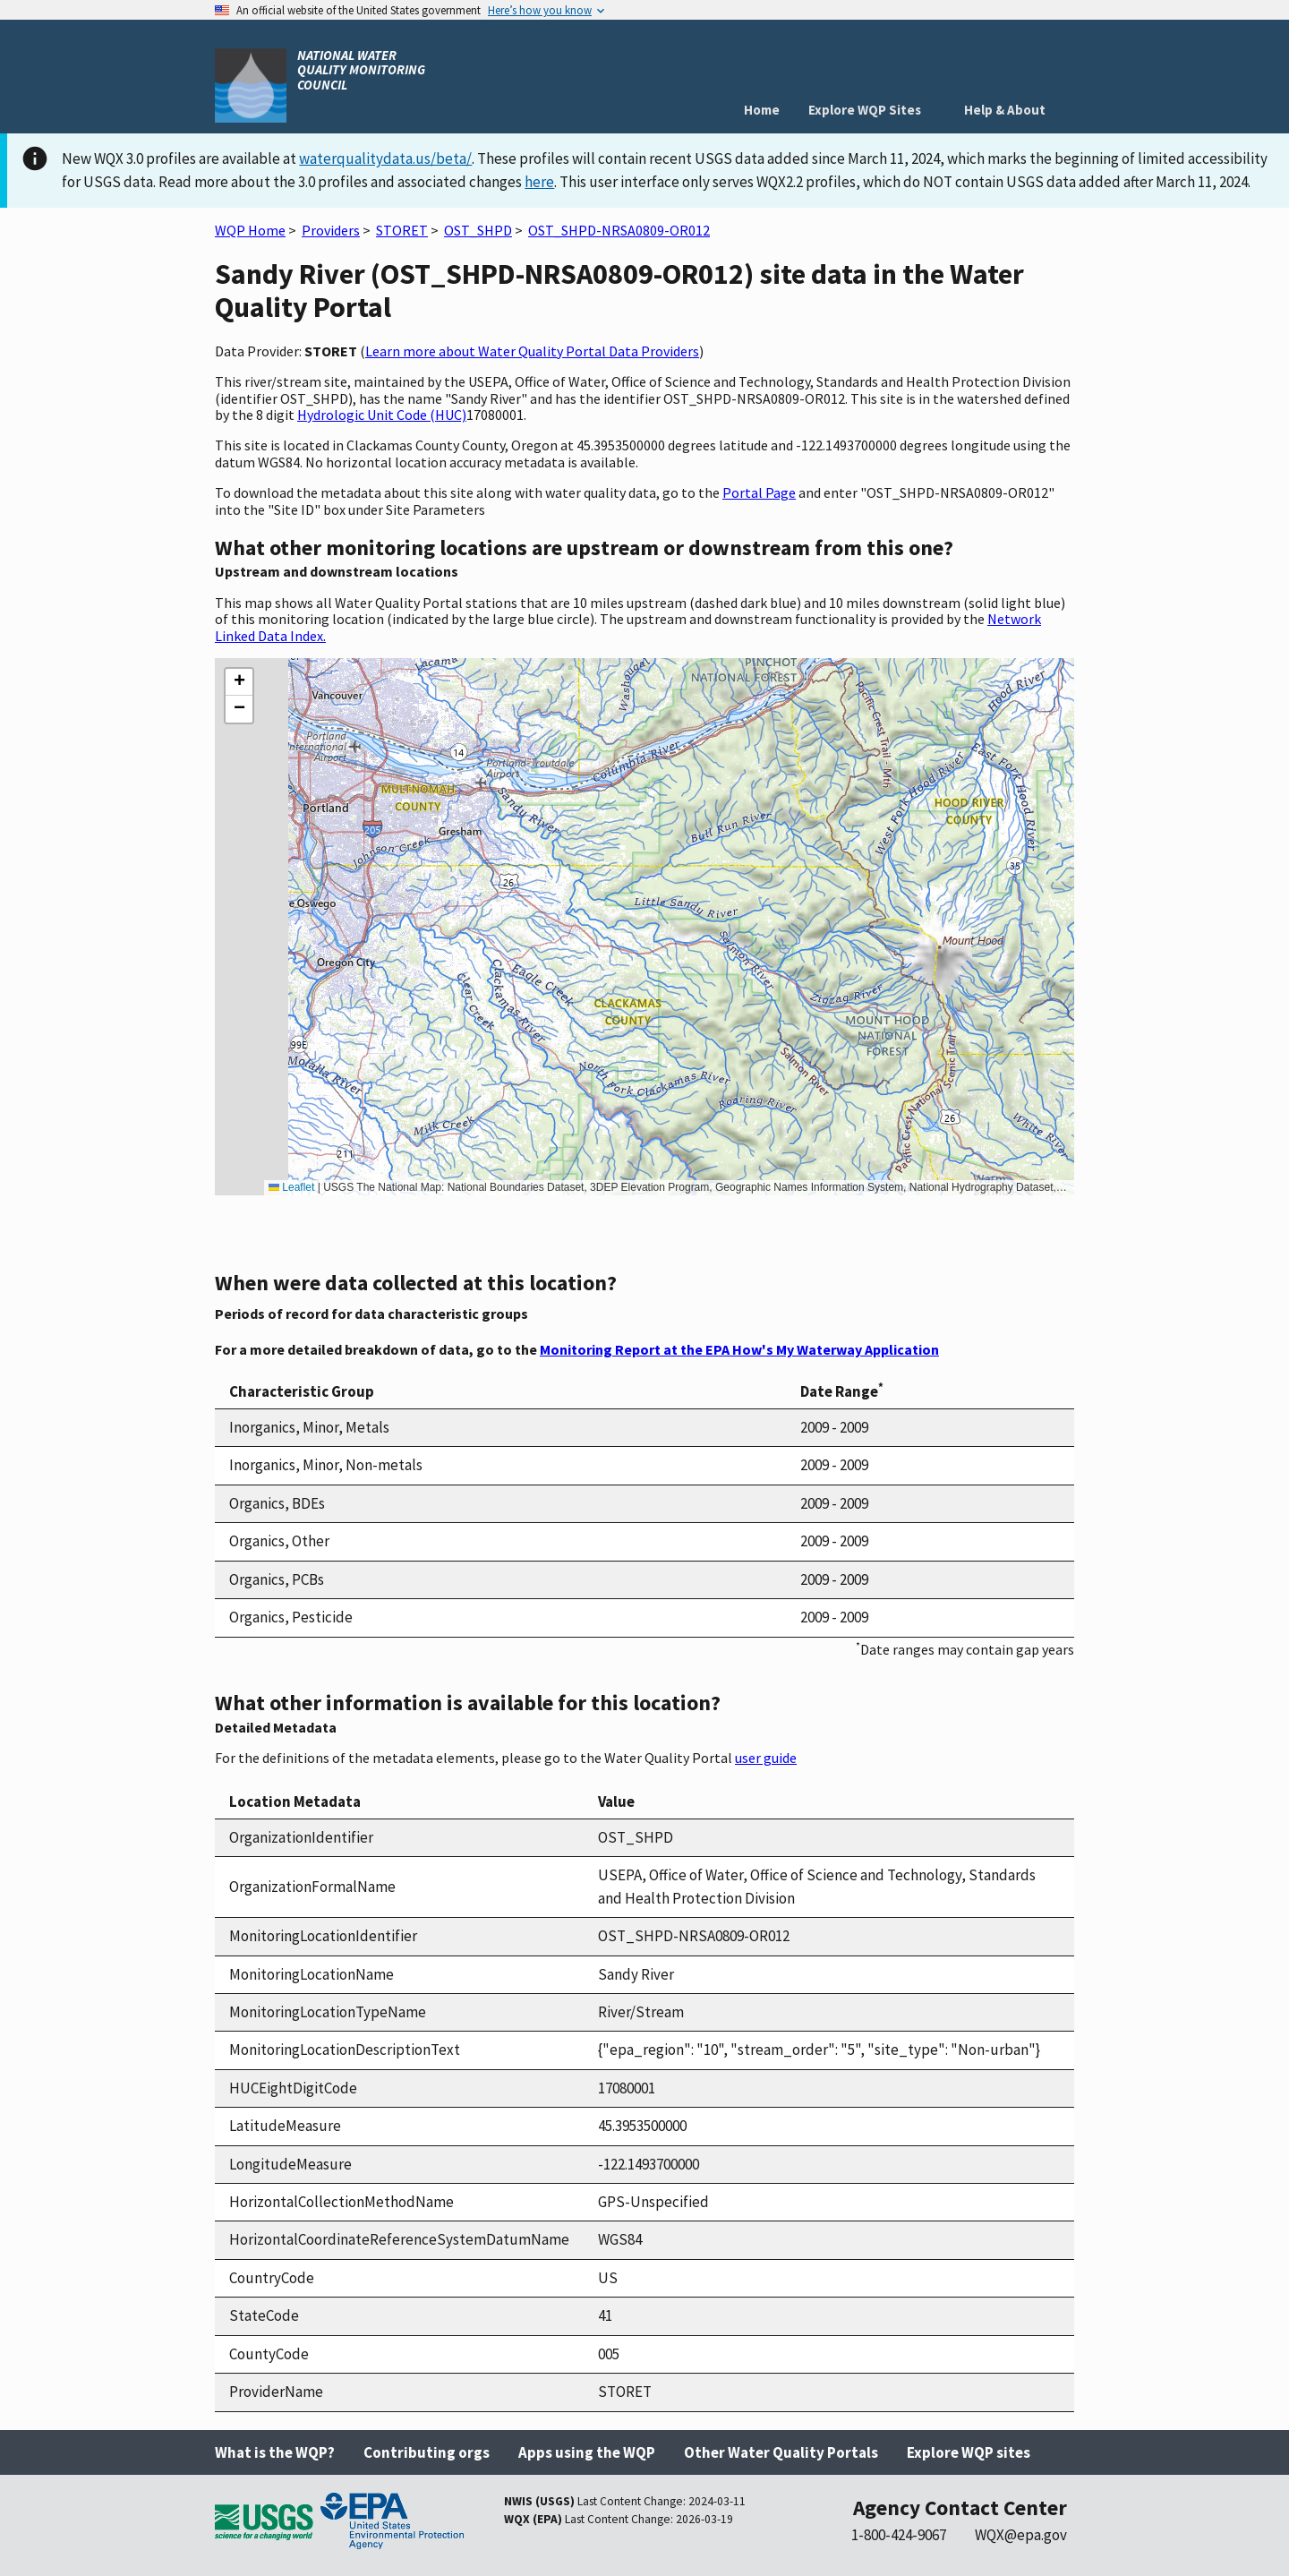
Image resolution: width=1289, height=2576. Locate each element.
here (539, 182)
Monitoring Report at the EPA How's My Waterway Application (739, 1349)
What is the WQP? (275, 2452)
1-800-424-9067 (898, 2535)
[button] (239, 682)
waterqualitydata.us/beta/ (385, 158)
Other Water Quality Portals (781, 2452)
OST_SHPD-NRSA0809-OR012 (619, 230)
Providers (331, 230)
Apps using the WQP (586, 2452)
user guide (766, 1758)
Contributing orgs (426, 2452)
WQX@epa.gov (1021, 2535)
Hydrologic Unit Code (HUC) (381, 415)
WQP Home (250, 230)
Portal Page (759, 492)
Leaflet (291, 1187)
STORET (402, 230)
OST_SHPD (478, 230)
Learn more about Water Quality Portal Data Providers (532, 351)
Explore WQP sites (968, 2452)
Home (762, 109)
